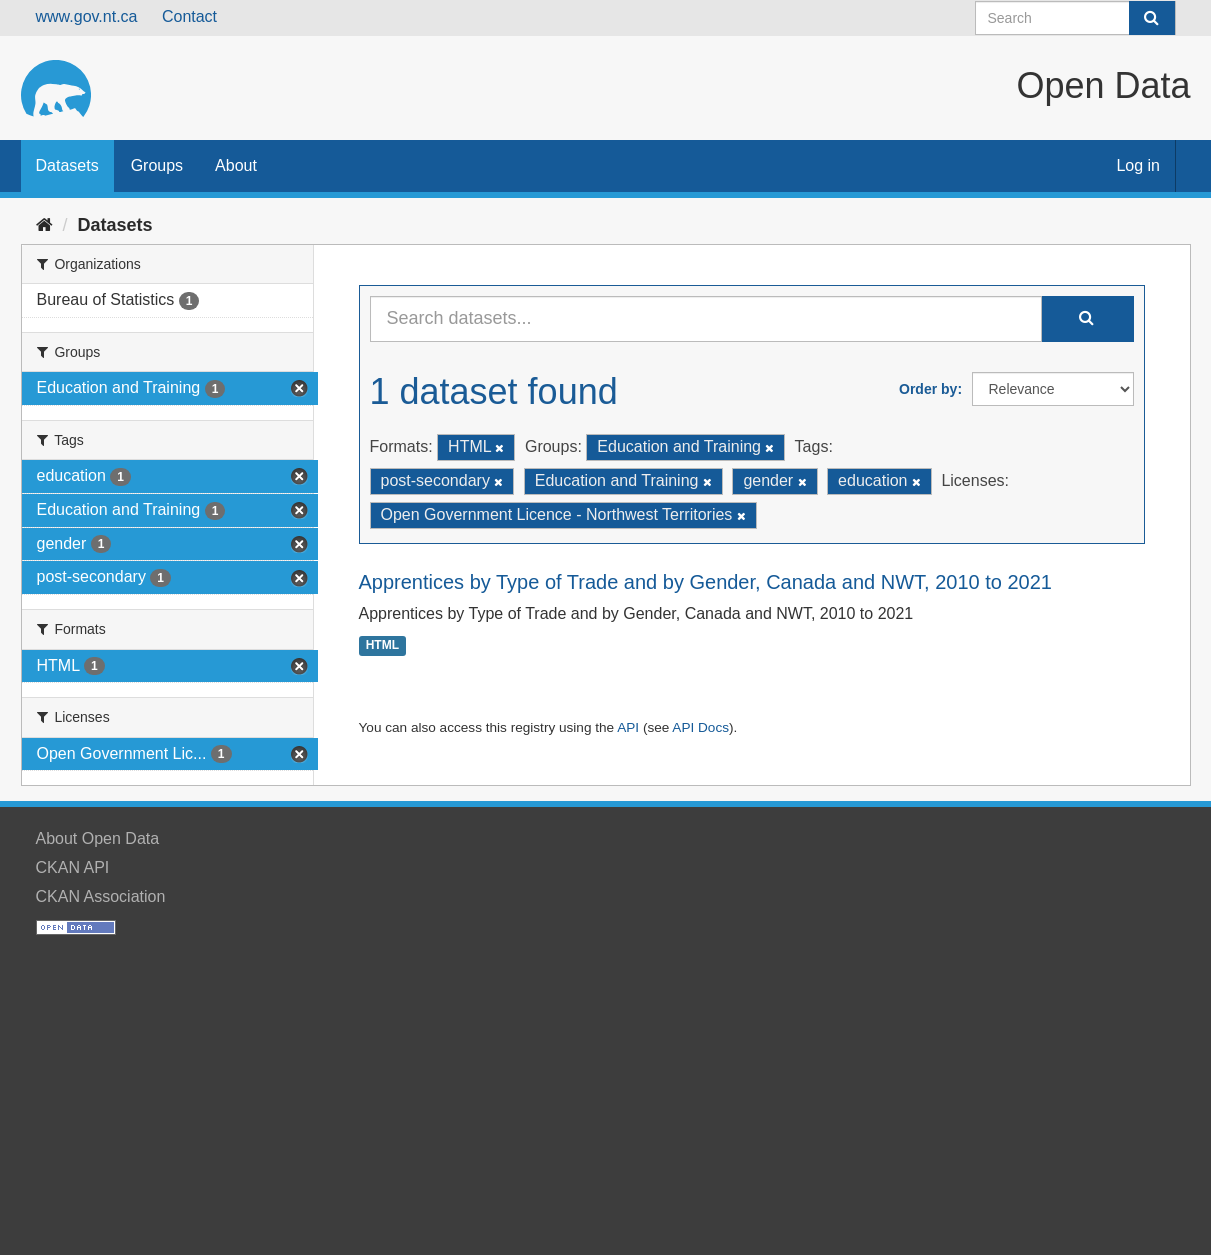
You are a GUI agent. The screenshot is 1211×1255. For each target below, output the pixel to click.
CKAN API (73, 867)
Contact (189, 16)
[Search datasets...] (706, 319)
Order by (928, 389)
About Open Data (98, 838)
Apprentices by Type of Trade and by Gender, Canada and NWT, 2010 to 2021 (705, 582)
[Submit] (1152, 18)
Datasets (67, 165)
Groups (157, 165)
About (236, 165)
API (628, 727)
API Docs (700, 727)
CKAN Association (101, 896)
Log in (1138, 165)
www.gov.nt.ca (87, 16)
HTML (382, 646)
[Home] (44, 225)
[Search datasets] (1075, 18)
